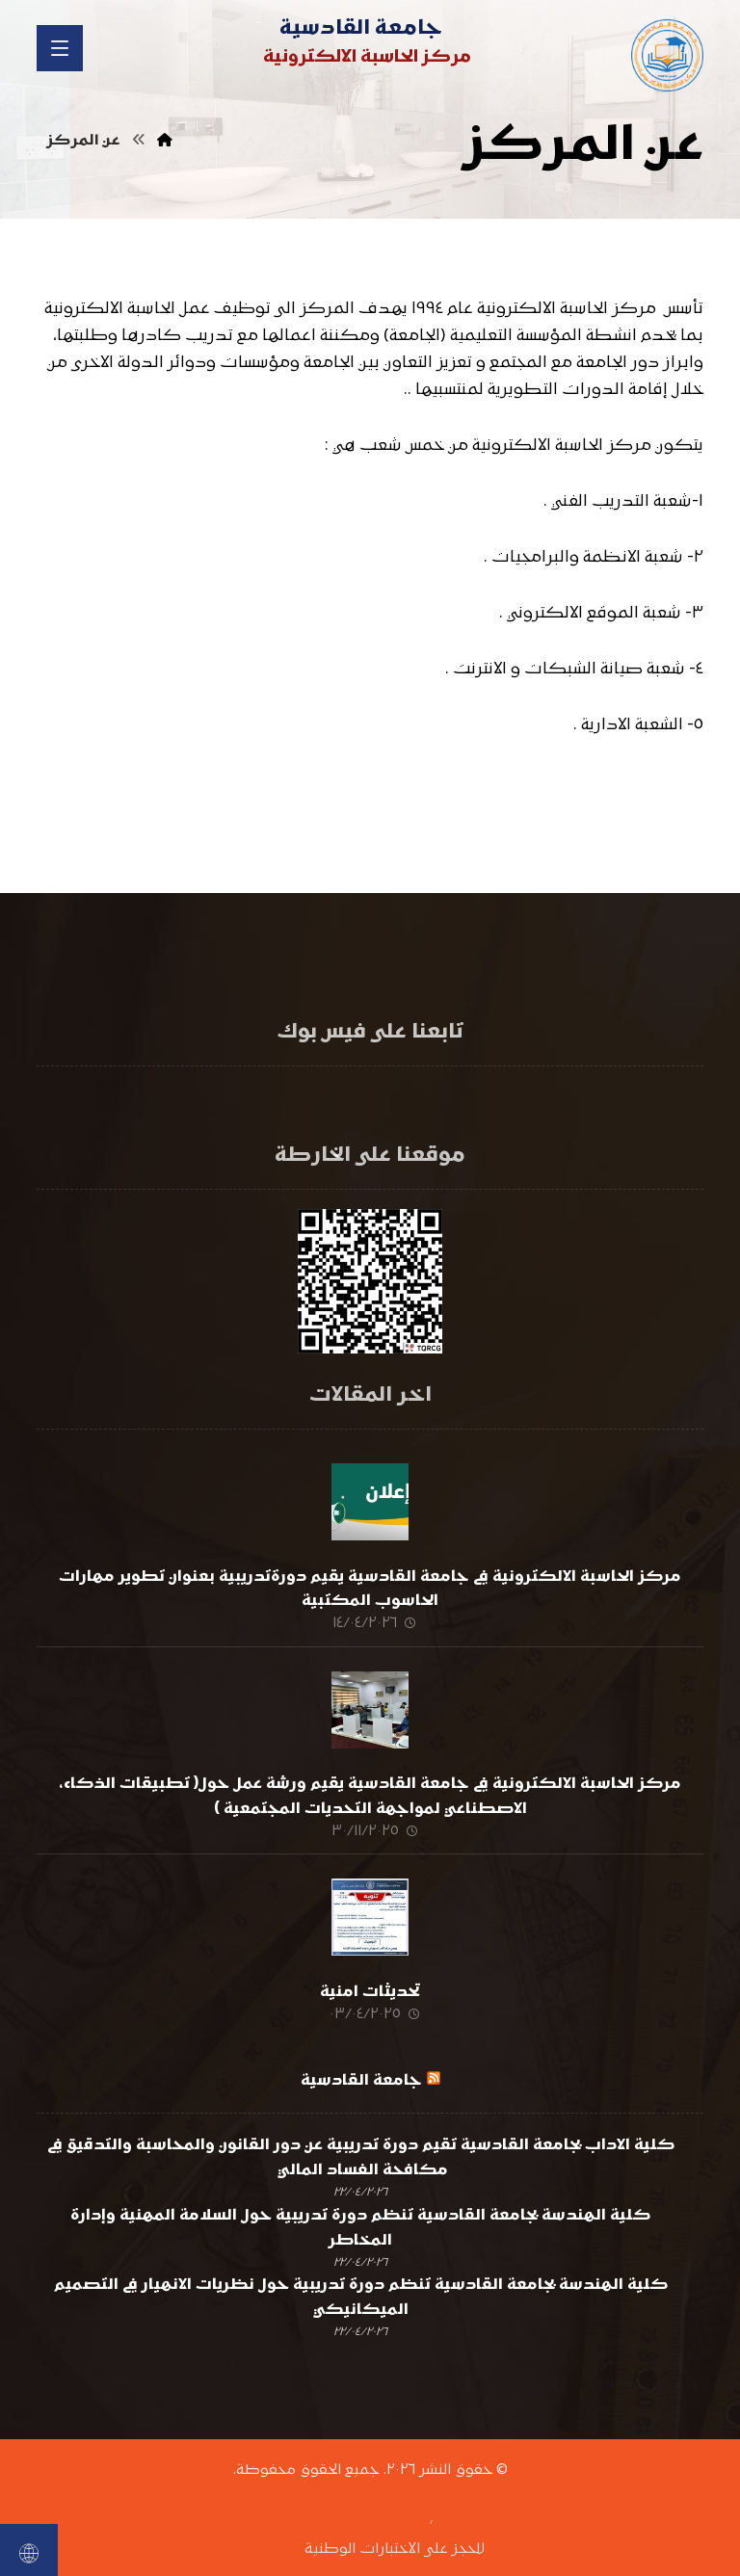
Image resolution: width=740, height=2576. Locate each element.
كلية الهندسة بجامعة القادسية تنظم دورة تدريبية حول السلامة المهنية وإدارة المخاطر (360, 2187)
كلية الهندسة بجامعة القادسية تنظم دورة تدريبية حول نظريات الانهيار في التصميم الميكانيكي (361, 2256)
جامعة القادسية (361, 2039)
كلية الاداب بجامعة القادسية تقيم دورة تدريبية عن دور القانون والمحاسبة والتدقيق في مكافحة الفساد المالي (360, 2116)
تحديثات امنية (370, 1960)
